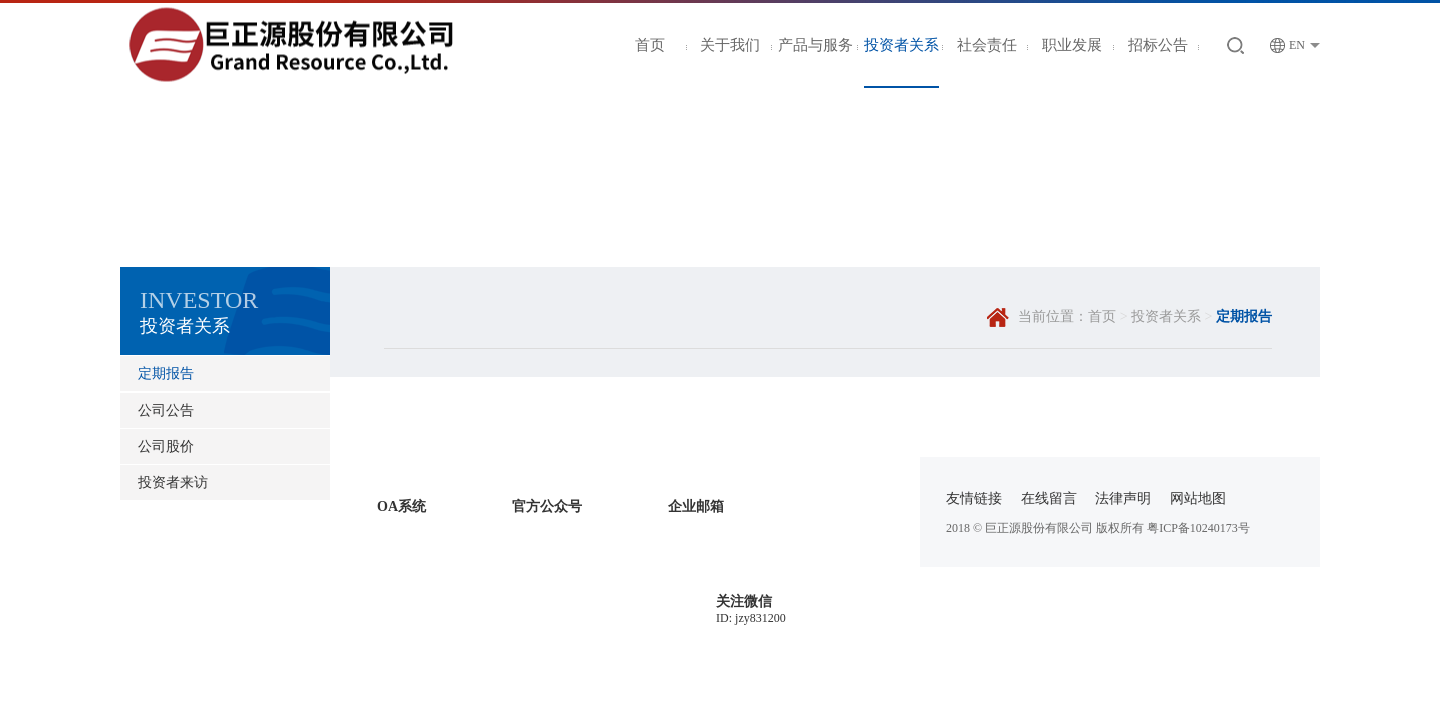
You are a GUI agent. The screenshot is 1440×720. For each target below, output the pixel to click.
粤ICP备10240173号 (1198, 528)
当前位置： (1053, 316)
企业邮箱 (696, 506)
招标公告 (1158, 45)
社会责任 (987, 45)
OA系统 (401, 506)
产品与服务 (815, 45)
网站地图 (1198, 498)
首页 (650, 45)
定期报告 (166, 373)
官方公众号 (547, 506)
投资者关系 (901, 45)
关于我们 (730, 45)
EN (1287, 45)
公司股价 (166, 446)
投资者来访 (173, 482)
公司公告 (166, 410)
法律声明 (1123, 498)
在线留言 (1049, 498)
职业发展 (1072, 45)
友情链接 (974, 498)
